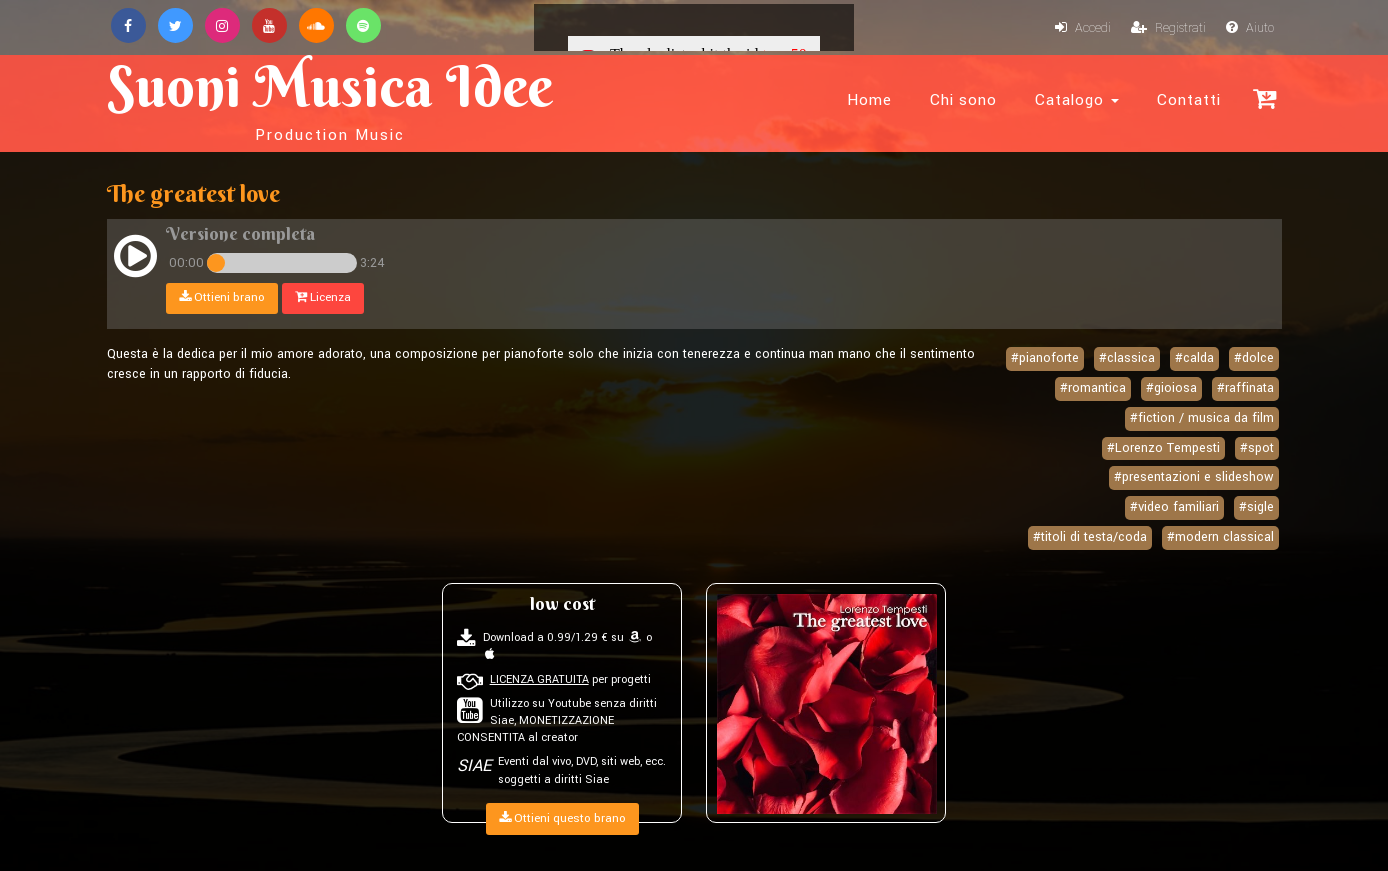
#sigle (1256, 507)
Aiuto (1250, 28)
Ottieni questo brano (562, 818)
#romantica (1093, 388)
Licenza (323, 297)
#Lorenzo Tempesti (1163, 448)
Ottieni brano (222, 297)
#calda (1194, 358)
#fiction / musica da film (1202, 418)
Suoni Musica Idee (330, 98)
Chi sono (963, 100)
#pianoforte (1045, 358)
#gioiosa (1171, 388)
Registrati (1168, 28)
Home (869, 100)
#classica (1127, 358)
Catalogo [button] (1077, 100)
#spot (1257, 448)
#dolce (1254, 358)
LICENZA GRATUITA (539, 679)
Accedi (1083, 28)
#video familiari (1174, 507)
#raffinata (1245, 388)
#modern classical (1220, 537)
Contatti (1189, 100)
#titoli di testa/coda (1090, 537)
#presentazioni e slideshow (1194, 477)
